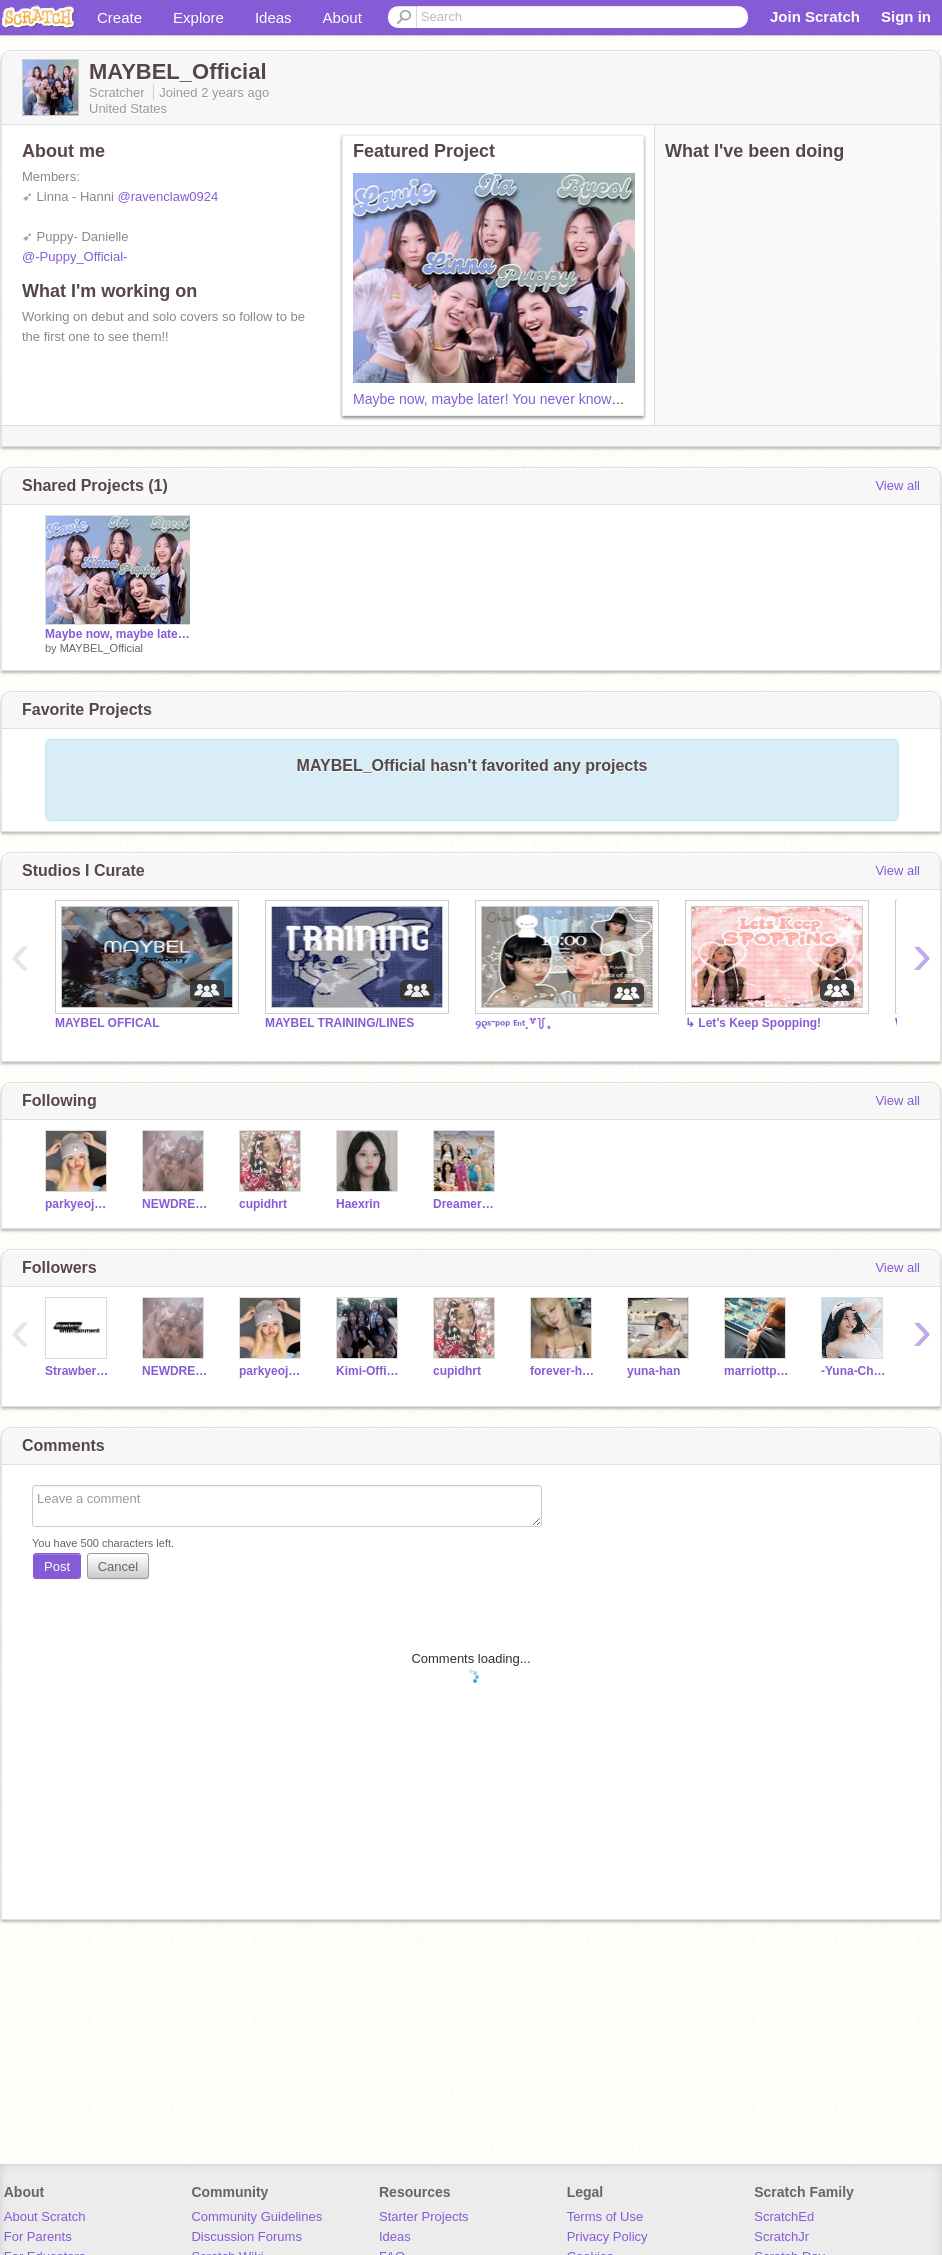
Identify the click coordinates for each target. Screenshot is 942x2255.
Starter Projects (424, 2216)
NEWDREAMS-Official (175, 1204)
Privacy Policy (607, 2236)
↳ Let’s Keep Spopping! (753, 1023)
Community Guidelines (256, 2216)
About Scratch (45, 2216)
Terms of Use (605, 2216)
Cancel (118, 1566)
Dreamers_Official (466, 1204)
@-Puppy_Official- (74, 256)
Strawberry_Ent (78, 1371)
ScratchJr (781, 2236)
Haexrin (358, 1204)
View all (897, 485)
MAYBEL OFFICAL (107, 1023)
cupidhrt (263, 1204)
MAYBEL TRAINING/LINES (339, 1023)
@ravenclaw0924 (168, 196)
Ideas (273, 17)
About (342, 17)
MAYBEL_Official (101, 648)
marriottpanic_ (757, 1371)
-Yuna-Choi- (854, 1371)
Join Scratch (815, 16)
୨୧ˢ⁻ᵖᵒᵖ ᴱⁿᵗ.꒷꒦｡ (513, 1025)
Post (57, 1566)
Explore (198, 17)
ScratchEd (784, 2216)
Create (119, 17)
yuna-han (653, 1371)
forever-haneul (563, 1371)
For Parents (38, 2236)
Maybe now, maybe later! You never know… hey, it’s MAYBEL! (546, 399)
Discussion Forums (246, 2236)
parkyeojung (78, 1204)
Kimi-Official (369, 1371)
